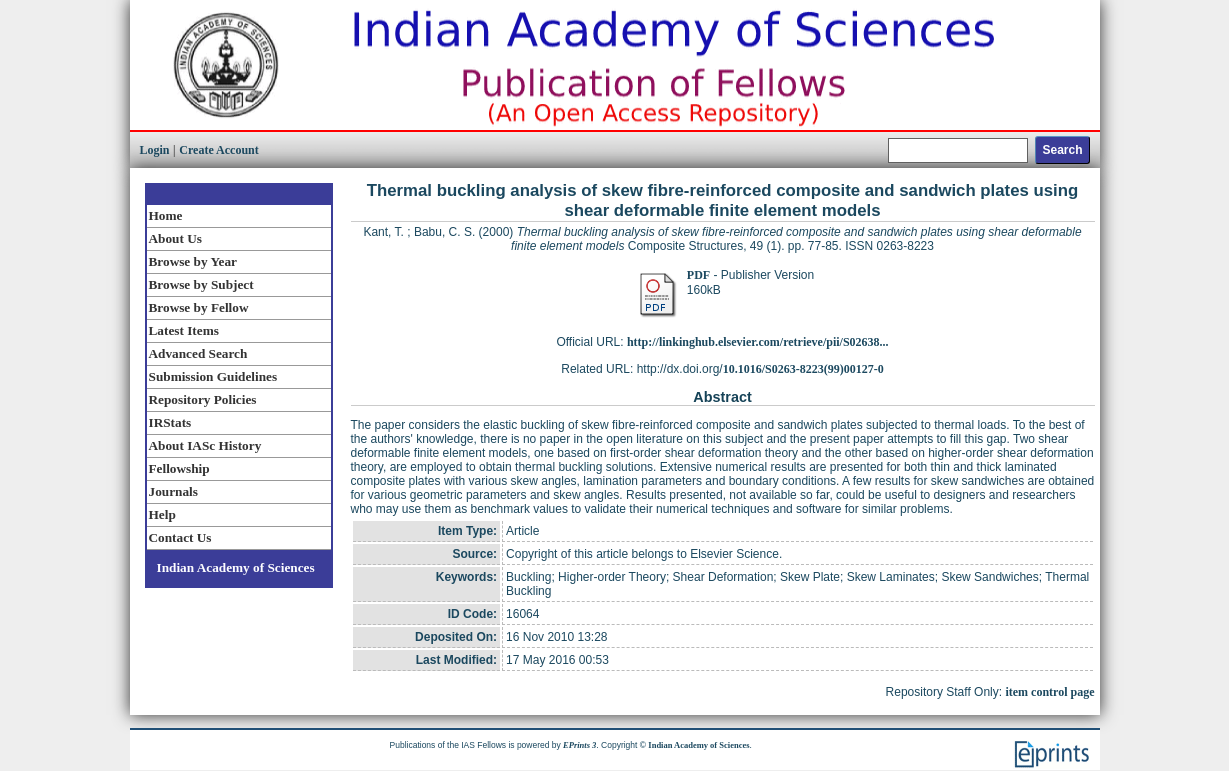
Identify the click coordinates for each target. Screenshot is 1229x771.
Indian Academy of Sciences (236, 567)
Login (155, 150)
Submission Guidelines (213, 376)
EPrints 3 (579, 745)
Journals (173, 491)
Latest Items (184, 330)
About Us (175, 238)
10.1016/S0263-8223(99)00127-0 (803, 369)
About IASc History (205, 445)
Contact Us (180, 537)
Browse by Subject (201, 284)
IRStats (170, 422)
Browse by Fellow (199, 307)
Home (166, 215)
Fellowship (179, 468)
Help (162, 514)
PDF (698, 275)
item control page (1049, 692)
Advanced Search (198, 353)
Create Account (218, 150)
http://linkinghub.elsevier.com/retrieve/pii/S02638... (758, 342)
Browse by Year (193, 261)
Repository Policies (203, 399)
